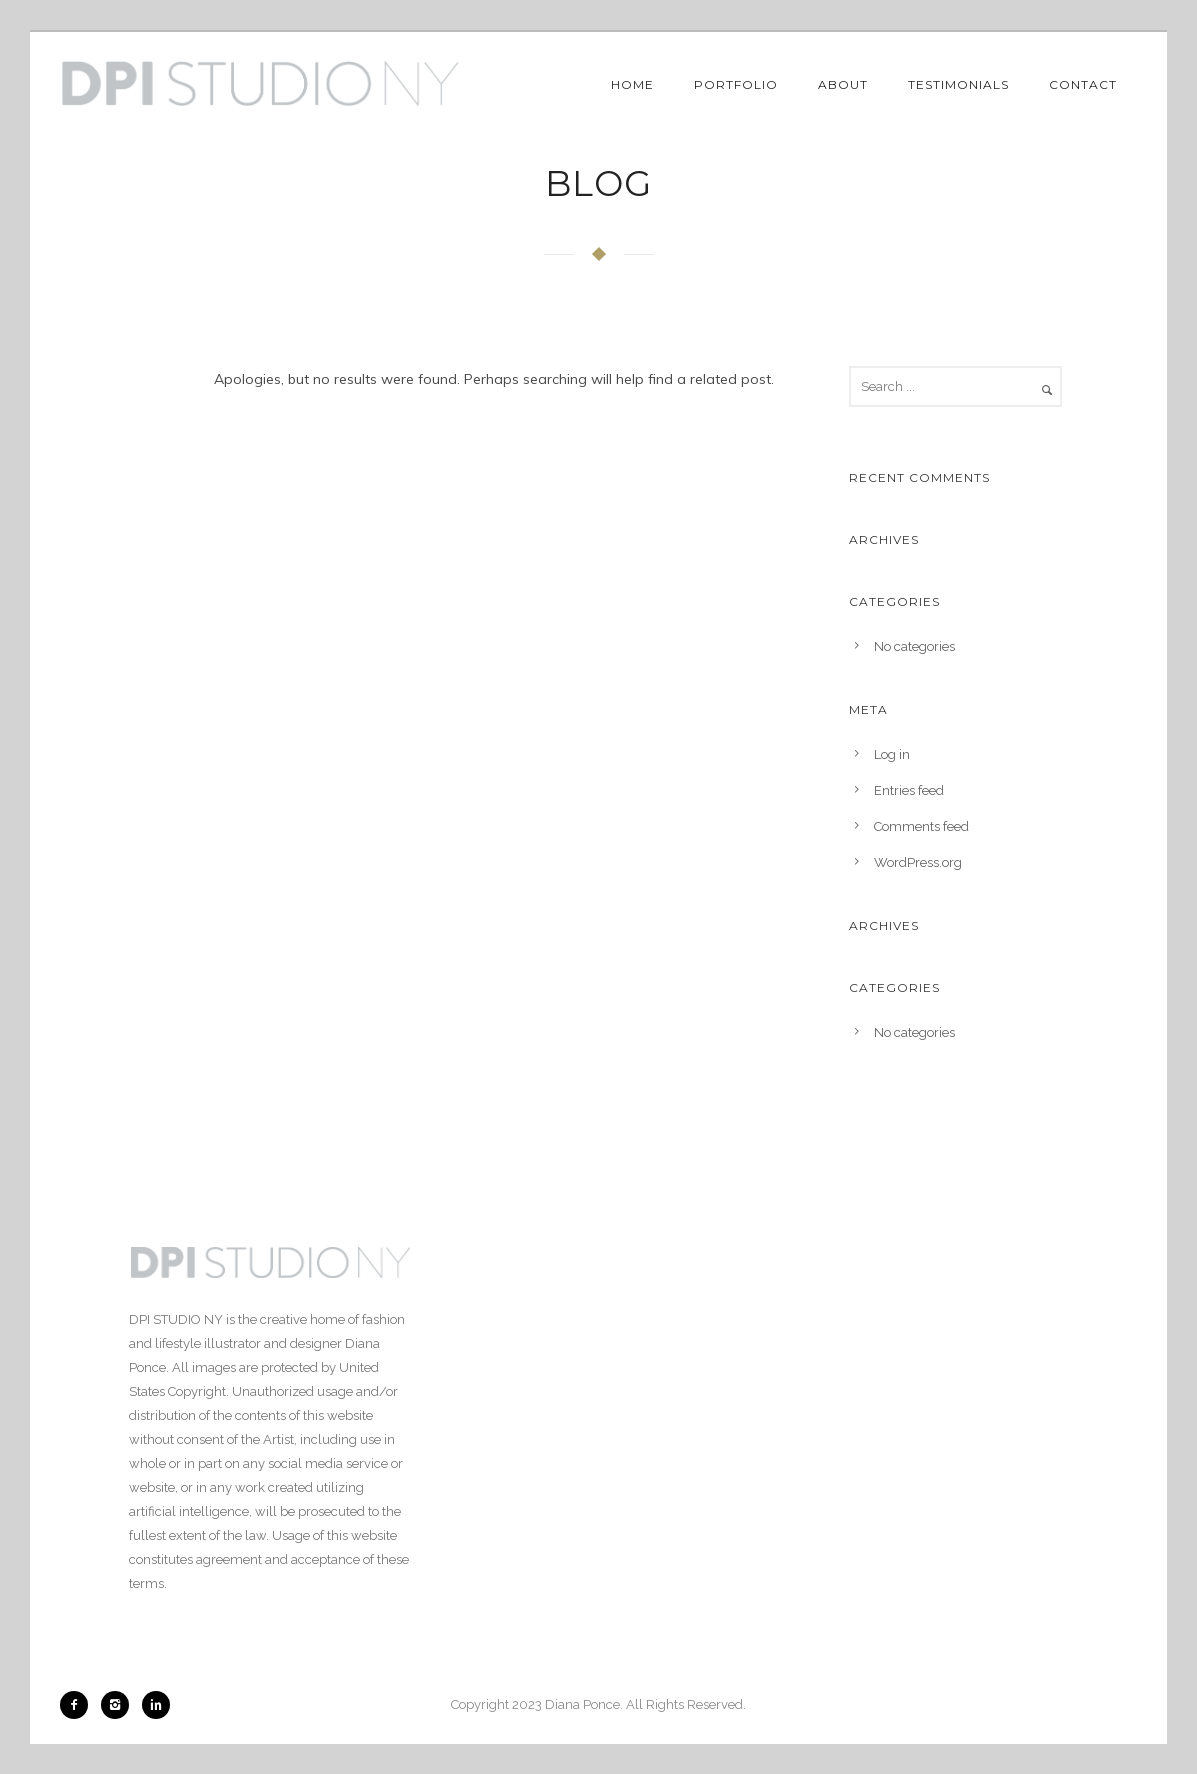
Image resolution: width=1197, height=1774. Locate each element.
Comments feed (921, 826)
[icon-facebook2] (79, 1705)
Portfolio (736, 84)
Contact (1083, 84)
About (843, 84)
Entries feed (909, 790)
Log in (892, 754)
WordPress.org (918, 862)
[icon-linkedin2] (156, 1705)
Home (632, 84)
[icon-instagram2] (120, 1705)
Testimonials (958, 84)
